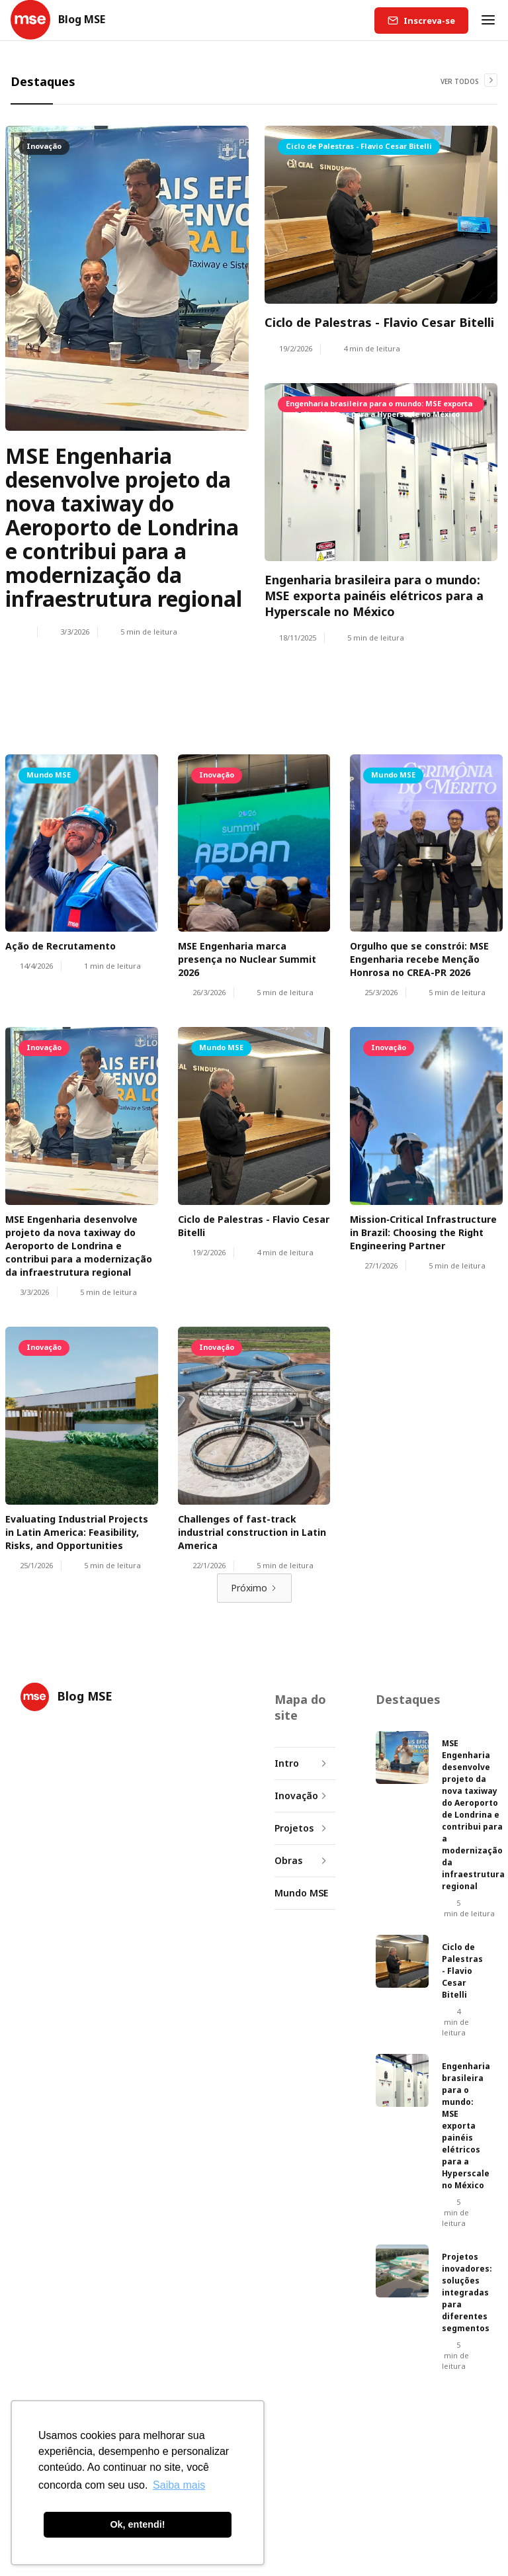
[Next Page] (254, 1588)
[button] (488, 20)
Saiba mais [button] (179, 2485)
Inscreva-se (429, 20)
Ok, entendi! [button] (137, 2524)
